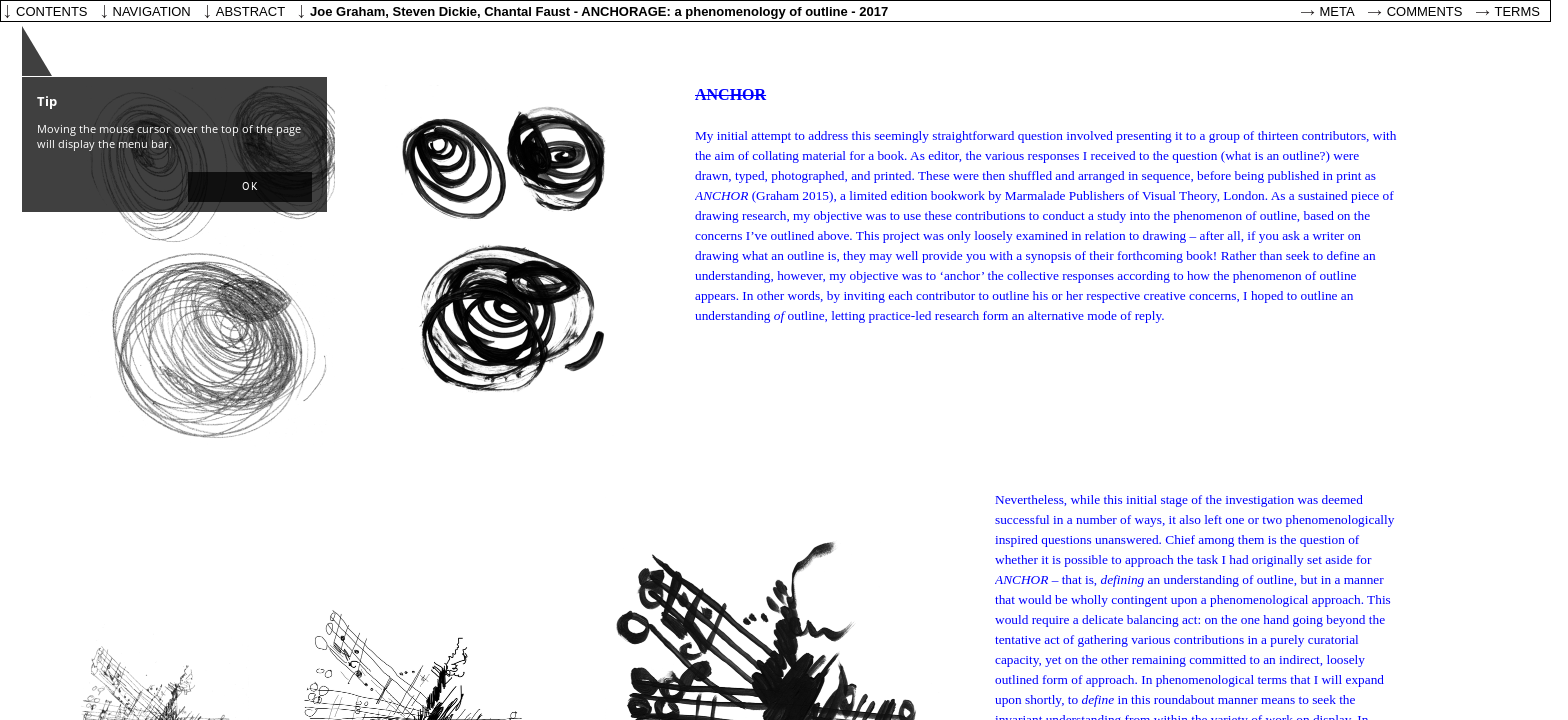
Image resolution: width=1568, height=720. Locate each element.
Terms (1518, 11)
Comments (1425, 11)
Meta (1337, 11)
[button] (250, 187)
